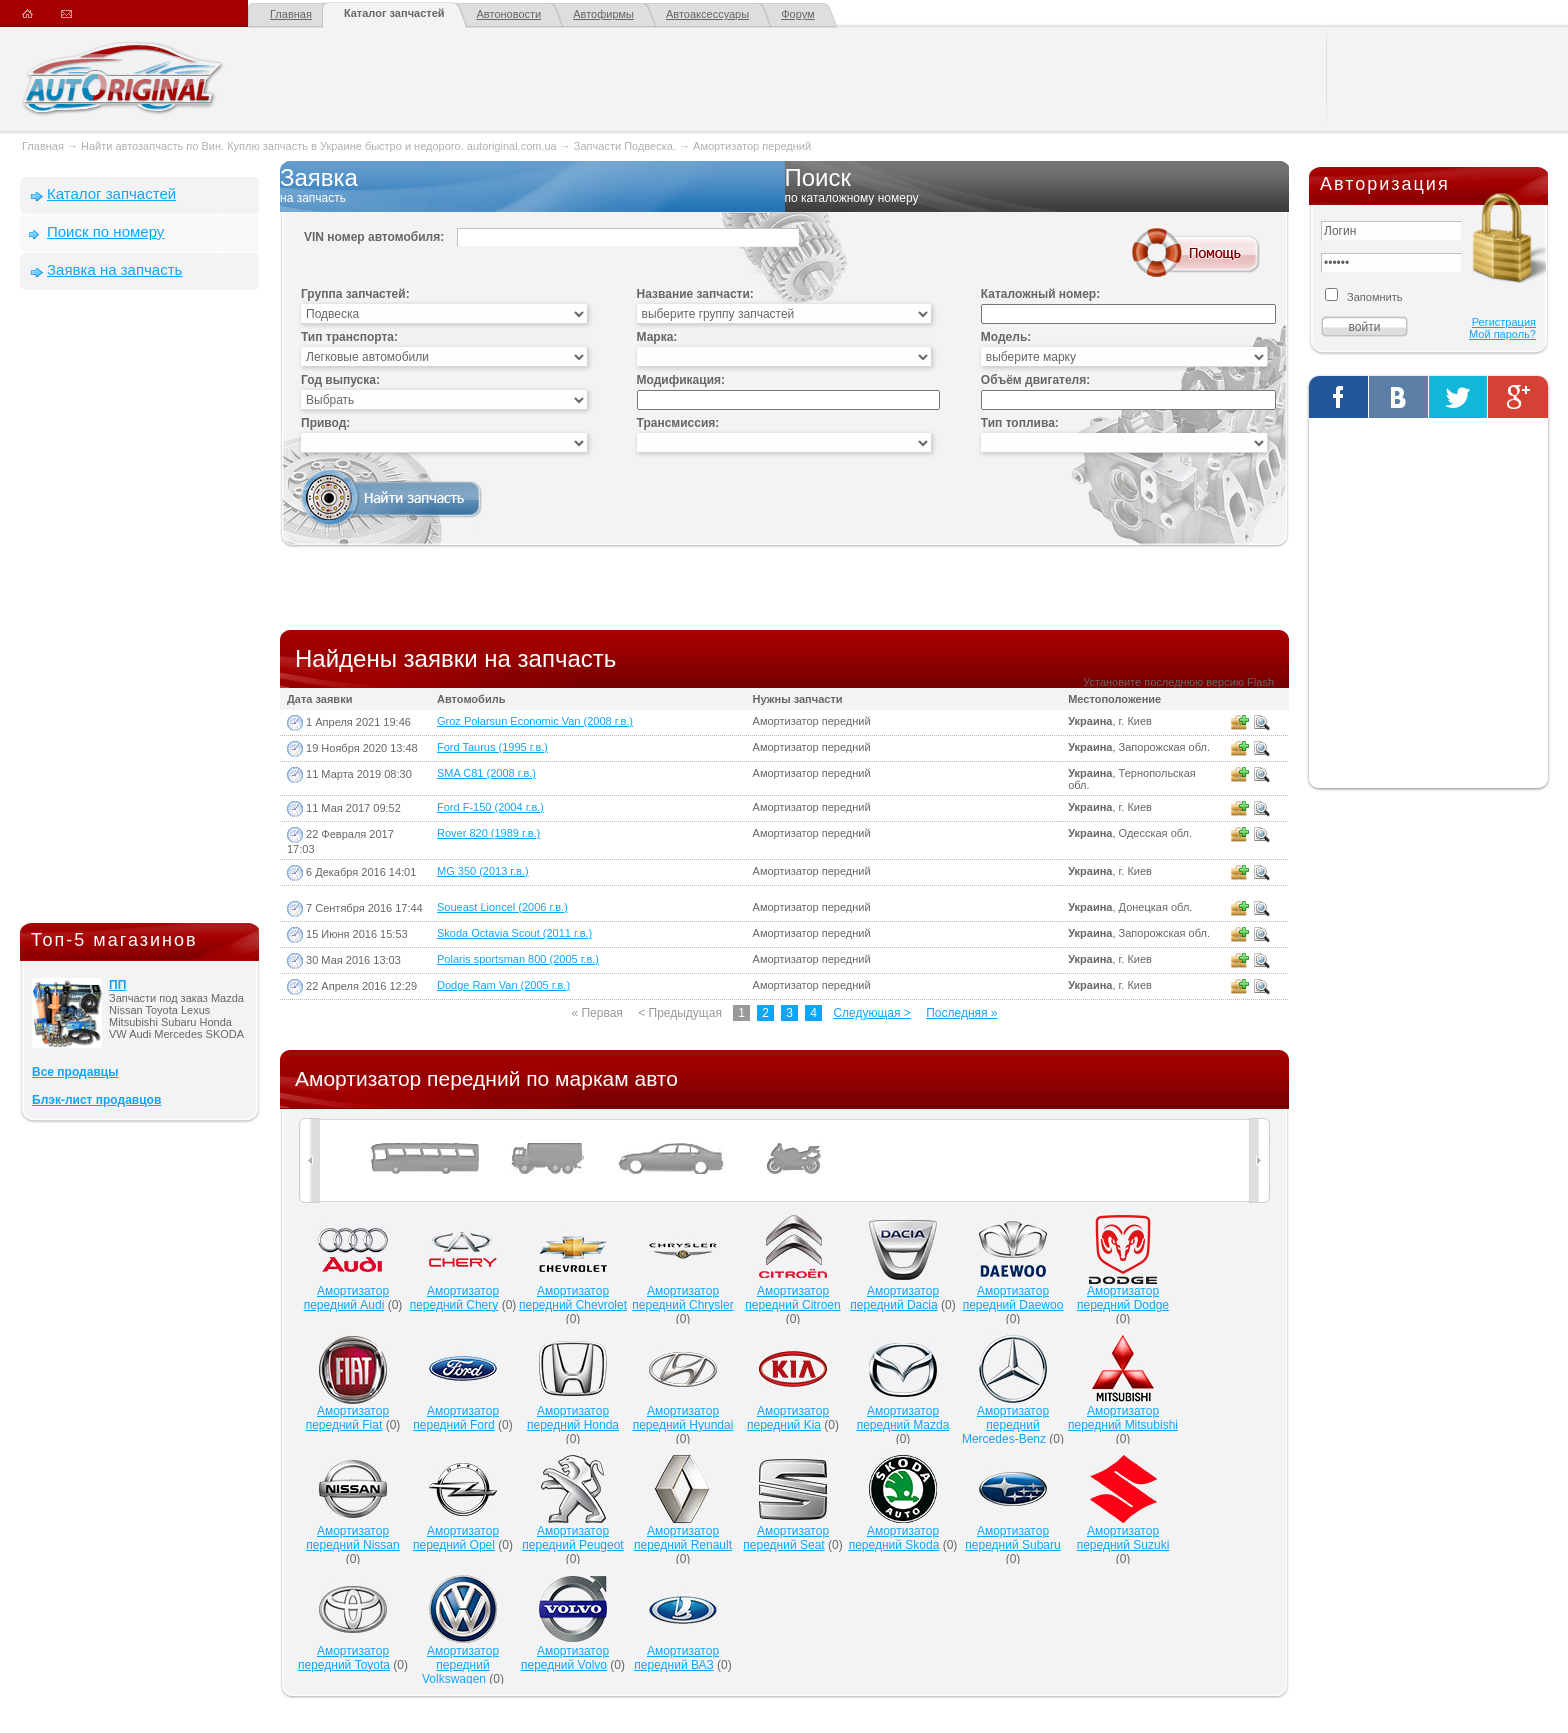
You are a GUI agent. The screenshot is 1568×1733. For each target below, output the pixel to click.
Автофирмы (603, 14)
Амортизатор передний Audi (346, 1298)
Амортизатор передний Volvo (565, 1658)
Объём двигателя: (1035, 380)
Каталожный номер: (1040, 294)
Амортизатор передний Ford (456, 1418)
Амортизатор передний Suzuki (1123, 1538)
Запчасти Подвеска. (626, 146)
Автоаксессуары (707, 14)
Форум (797, 14)
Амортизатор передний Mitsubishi (1123, 1418)
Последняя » (961, 1013)
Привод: (325, 423)
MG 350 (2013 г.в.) (483, 871)
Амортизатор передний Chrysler (682, 1298)
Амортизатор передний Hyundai (683, 1418)
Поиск (1037, 186)
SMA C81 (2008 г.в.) (486, 773)
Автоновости (509, 14)
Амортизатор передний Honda (573, 1418)
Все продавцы (75, 1072)
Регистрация (1504, 322)
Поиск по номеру (105, 231)
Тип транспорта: (349, 337)
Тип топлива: (1020, 423)
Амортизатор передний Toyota (344, 1658)
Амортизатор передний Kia (788, 1418)
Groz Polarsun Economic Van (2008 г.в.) (535, 721)
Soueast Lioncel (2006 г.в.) (502, 907)
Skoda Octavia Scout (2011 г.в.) (514, 933)
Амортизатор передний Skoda (894, 1538)
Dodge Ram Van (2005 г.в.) (503, 985)
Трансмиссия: (678, 423)
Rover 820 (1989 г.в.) (488, 833)
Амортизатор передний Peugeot (572, 1538)
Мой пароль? (1502, 334)
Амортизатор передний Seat (786, 1538)
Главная (291, 14)
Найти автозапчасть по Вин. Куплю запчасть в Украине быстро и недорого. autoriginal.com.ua (319, 146)
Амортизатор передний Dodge (1123, 1298)
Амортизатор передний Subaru (1012, 1538)
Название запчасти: (695, 294)
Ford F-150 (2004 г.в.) (490, 807)
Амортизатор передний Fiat (347, 1418)
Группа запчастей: (355, 294)
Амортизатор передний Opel (456, 1538)
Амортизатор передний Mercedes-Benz (1005, 1425)
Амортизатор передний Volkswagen (460, 1665)
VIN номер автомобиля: (374, 237)
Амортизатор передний (752, 146)
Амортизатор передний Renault (683, 1538)
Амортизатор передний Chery (454, 1298)
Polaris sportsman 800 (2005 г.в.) (518, 959)
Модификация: (681, 380)
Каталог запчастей (394, 13)
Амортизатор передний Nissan (352, 1538)
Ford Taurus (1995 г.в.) (492, 747)
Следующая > (871, 1013)
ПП (117, 985)
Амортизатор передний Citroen (792, 1298)
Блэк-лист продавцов (96, 1100)
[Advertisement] (140, 611)
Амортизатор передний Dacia (894, 1298)
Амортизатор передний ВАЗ (676, 1658)
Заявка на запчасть (114, 269)
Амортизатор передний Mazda (903, 1418)
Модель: (1006, 337)
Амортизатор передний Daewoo (1013, 1298)
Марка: (657, 337)
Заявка (532, 186)
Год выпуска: (340, 380)
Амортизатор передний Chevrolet (573, 1298)
